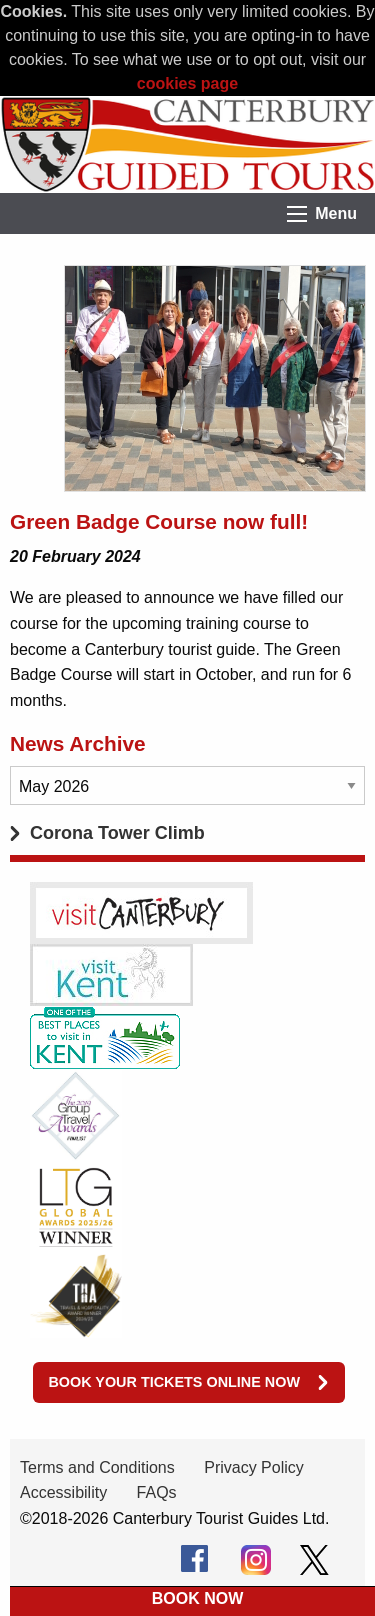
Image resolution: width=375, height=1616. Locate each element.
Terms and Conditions (97, 1467)
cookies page (187, 83)
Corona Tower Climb (117, 833)
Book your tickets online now (174, 1382)
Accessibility (63, 1492)
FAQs (157, 1492)
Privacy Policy (254, 1467)
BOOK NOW (198, 1598)
